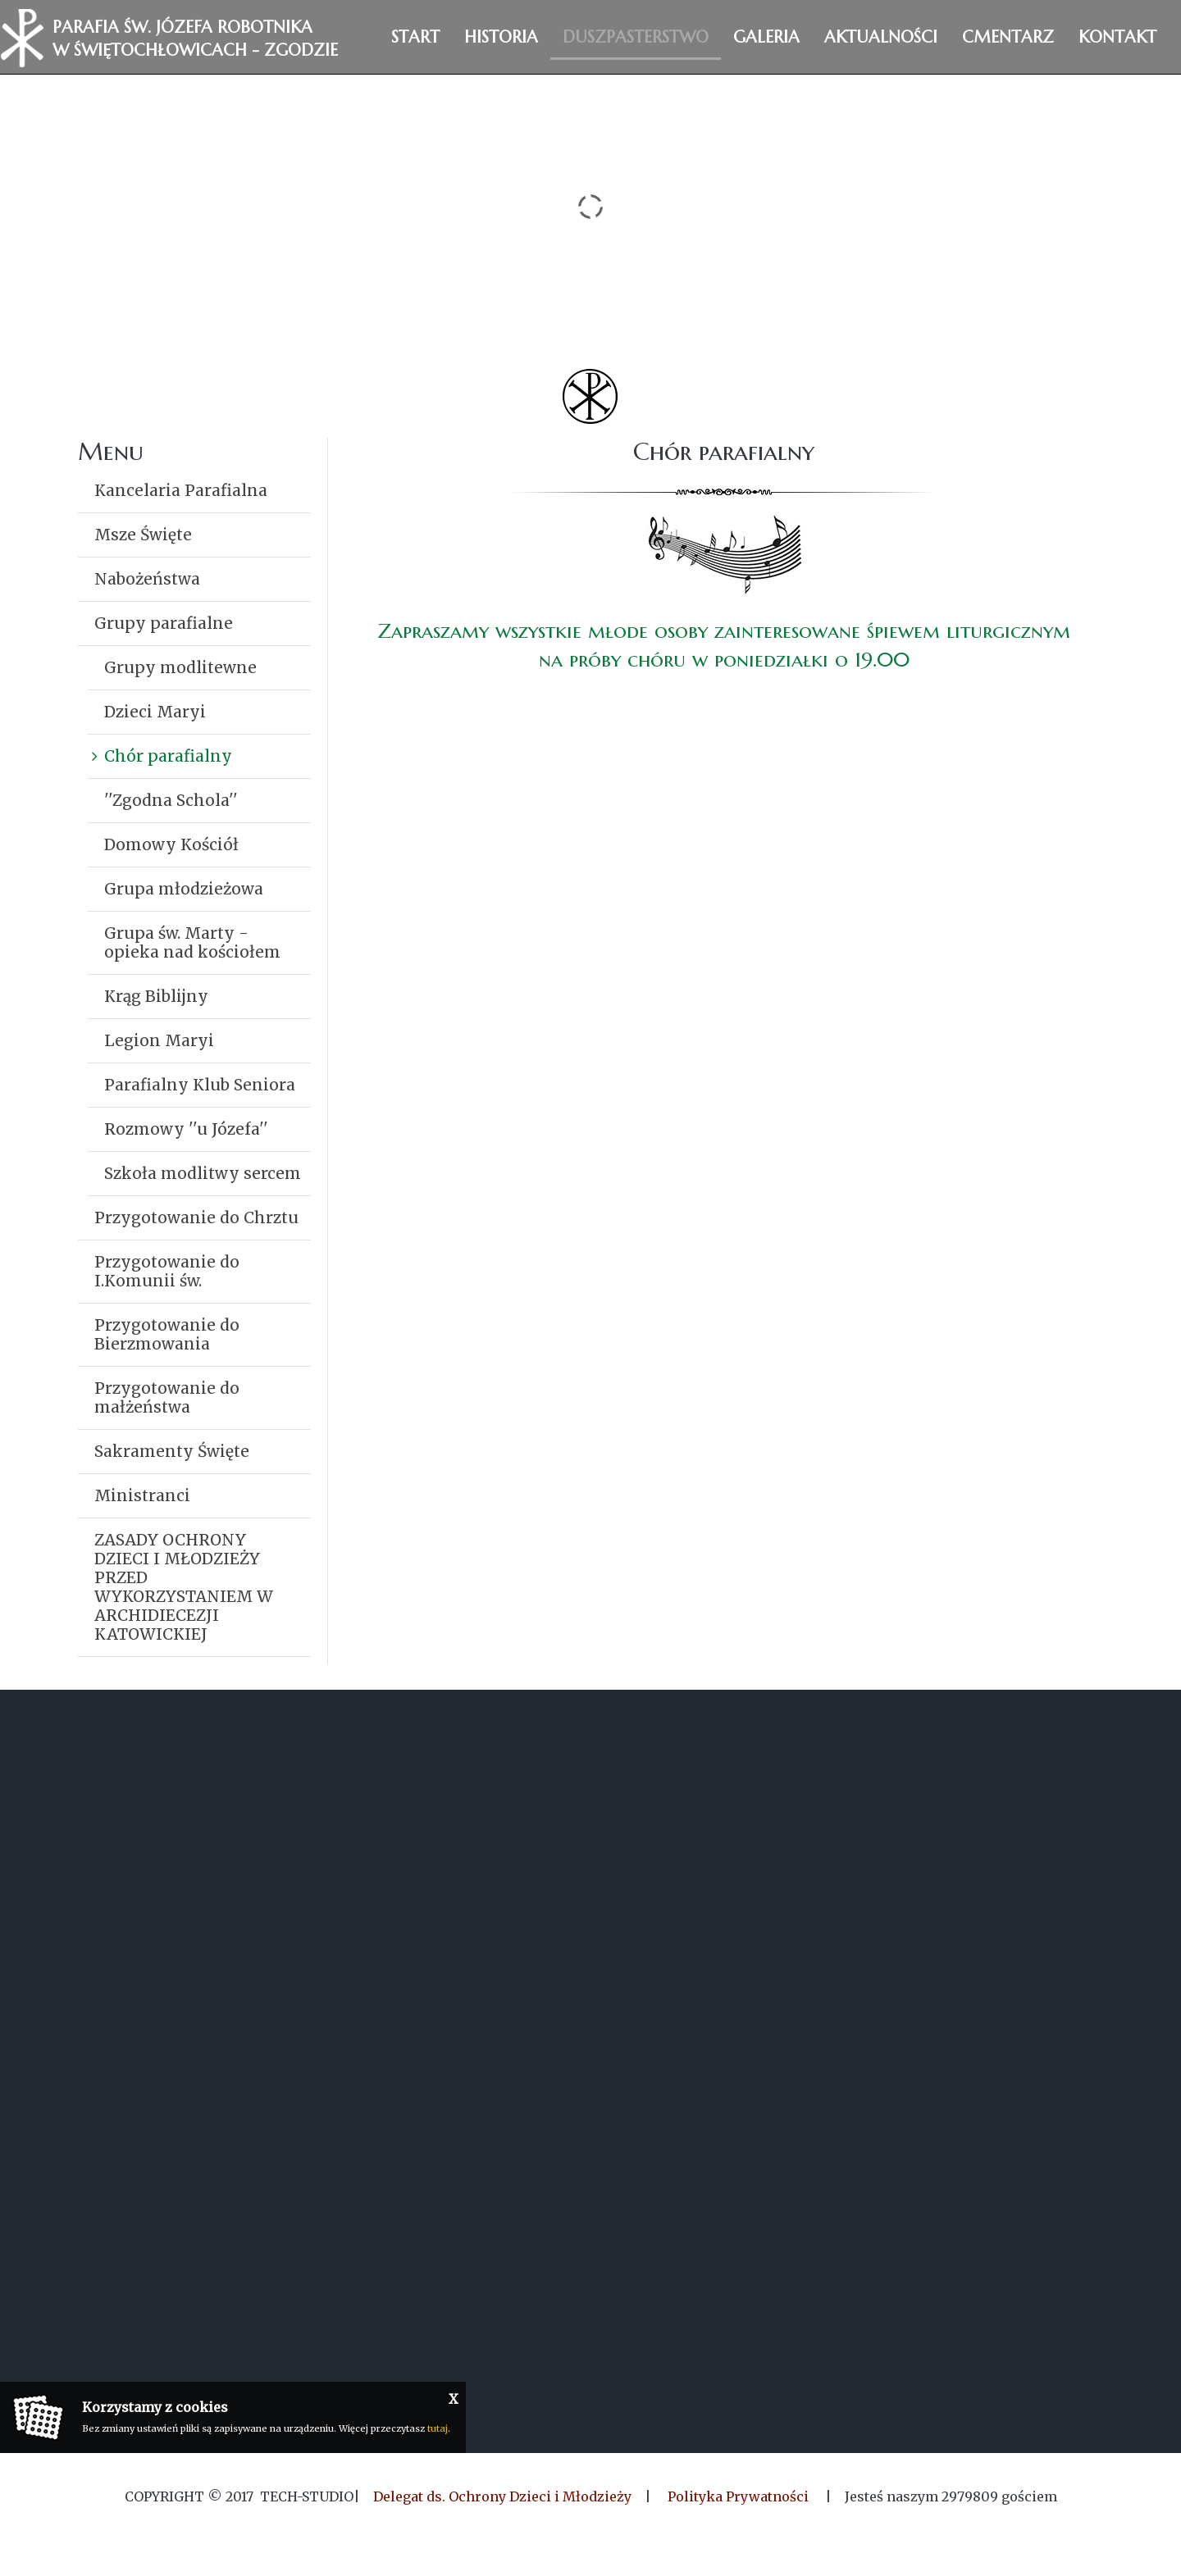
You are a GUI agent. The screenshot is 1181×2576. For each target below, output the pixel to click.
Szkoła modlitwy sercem (202, 1173)
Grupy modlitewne (180, 667)
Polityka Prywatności (738, 2496)
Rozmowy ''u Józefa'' (186, 1129)
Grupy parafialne (163, 623)
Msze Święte (143, 534)
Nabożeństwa (147, 579)
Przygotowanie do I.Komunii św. (166, 1271)
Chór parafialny (168, 756)
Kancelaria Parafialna (180, 490)
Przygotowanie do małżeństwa (166, 1397)
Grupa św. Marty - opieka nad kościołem (192, 942)
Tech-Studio (306, 2496)
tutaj (437, 2428)
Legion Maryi (159, 1040)
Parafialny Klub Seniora (199, 1085)
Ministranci (142, 1495)
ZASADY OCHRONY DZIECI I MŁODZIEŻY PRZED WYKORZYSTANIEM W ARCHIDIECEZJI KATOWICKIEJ (183, 1587)
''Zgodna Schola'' (171, 800)
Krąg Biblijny (156, 996)
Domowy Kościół (171, 844)
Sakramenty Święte (171, 1451)
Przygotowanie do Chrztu (196, 1217)
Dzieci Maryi (155, 711)
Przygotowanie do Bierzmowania (166, 1334)
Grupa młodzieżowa (183, 889)
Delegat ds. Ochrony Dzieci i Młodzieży (502, 2496)
